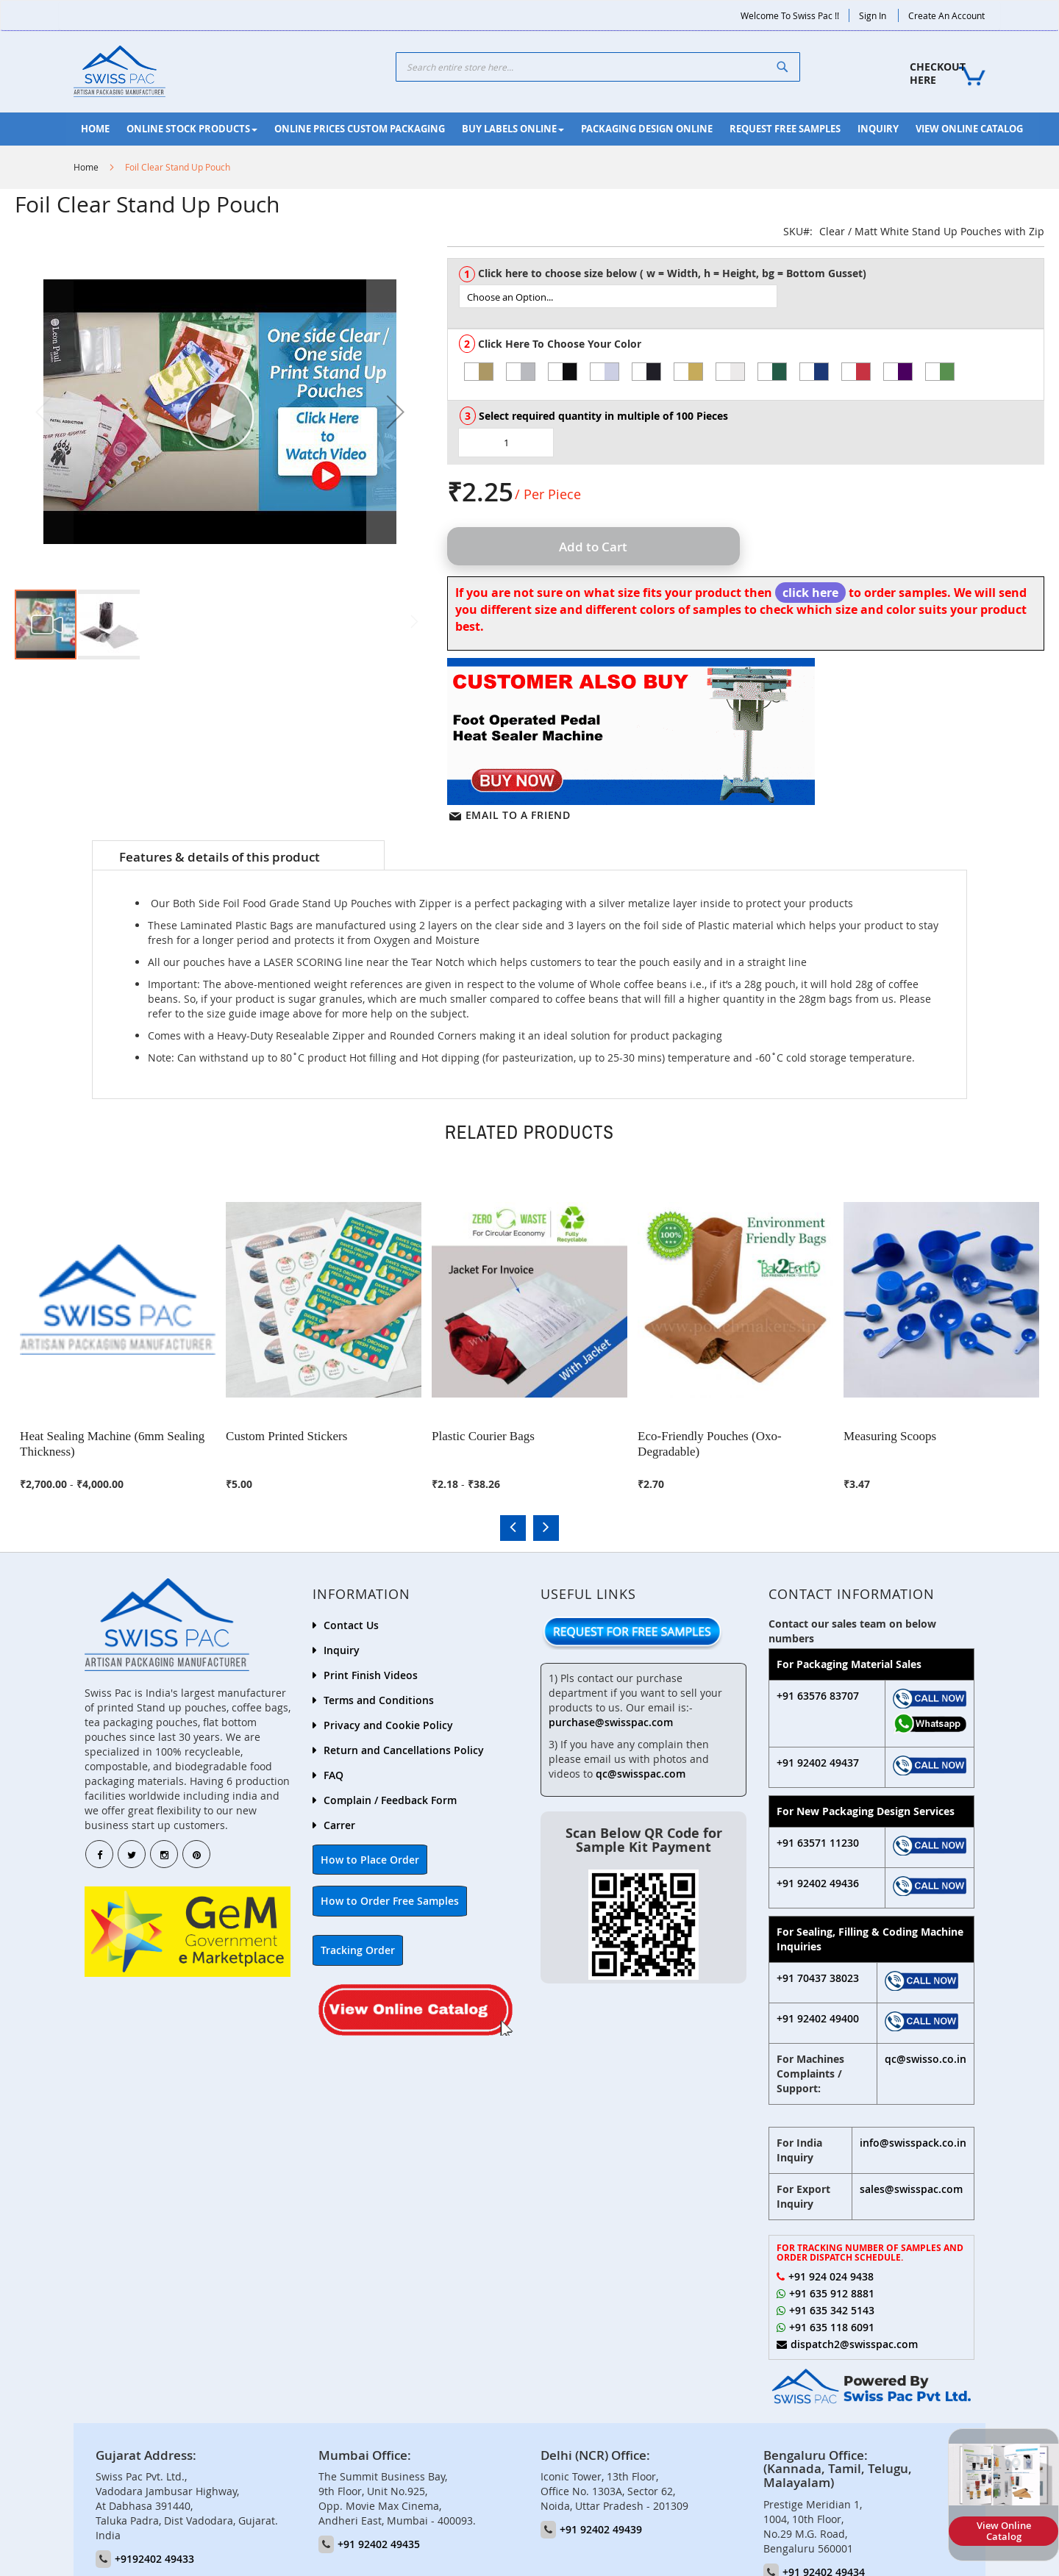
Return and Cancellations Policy (404, 1749)
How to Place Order (370, 1859)
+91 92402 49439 (601, 2529)
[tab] (238, 855)
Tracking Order (358, 1949)
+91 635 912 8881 (831, 2293)
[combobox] (598, 67)
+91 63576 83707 (818, 1695)
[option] (478, 371)
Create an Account (946, 15)
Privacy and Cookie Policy (388, 1724)
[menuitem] (95, 129)
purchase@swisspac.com (611, 1721)
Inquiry (342, 1649)
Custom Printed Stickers (288, 1433)
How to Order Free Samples (390, 1900)
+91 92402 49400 (818, 2017)
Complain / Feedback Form (390, 1799)
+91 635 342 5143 (831, 2309)
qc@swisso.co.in (925, 2057)
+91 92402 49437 (818, 1761)
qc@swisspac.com (640, 1772)
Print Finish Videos (371, 1674)
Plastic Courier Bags (485, 1433)
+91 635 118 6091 (831, 2326)
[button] (395, 411)
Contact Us (351, 1624)
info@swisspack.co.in (913, 2141)
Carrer (339, 1824)
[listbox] (751, 296)
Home (86, 167)
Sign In (872, 15)
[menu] (552, 129)
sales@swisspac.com (911, 2187)
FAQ (333, 1774)
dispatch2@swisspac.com (854, 2343)
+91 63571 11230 (818, 1841)
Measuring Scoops (892, 1433)
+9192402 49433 (154, 2558)
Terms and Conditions (379, 1699)
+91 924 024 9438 (831, 2276)
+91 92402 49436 (818, 1882)
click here (810, 592)
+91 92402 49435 (379, 2543)
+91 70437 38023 (818, 1976)
